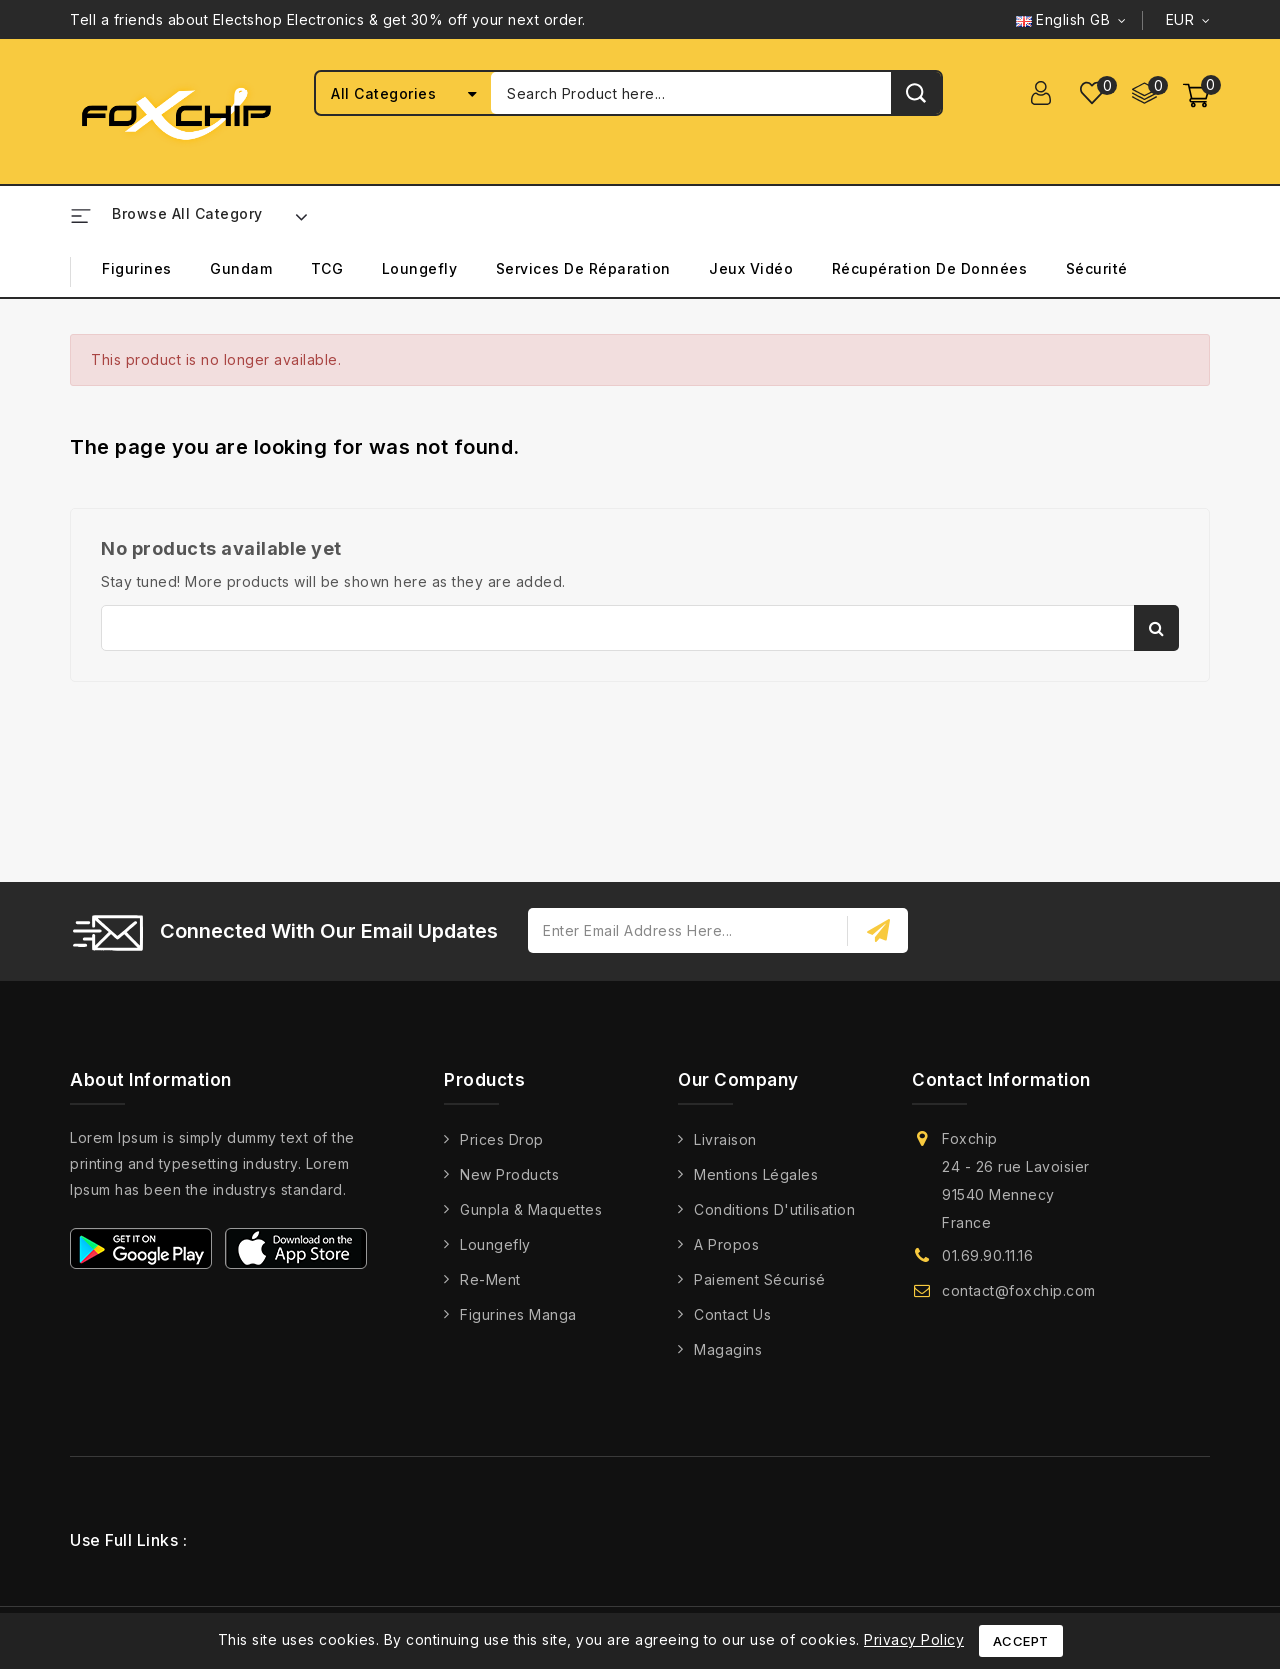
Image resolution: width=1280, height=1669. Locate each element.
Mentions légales (756, 1174)
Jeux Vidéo (751, 268)
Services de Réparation (583, 268)
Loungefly (420, 268)
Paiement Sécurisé (760, 1279)
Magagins (728, 1349)
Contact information (1001, 1080)
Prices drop (502, 1139)
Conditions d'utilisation (774, 1209)
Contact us (732, 1314)
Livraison (725, 1139)
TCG (327, 268)
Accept (1021, 1641)
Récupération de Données (930, 268)
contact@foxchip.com (1019, 1290)
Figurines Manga (518, 1314)
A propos (726, 1244)
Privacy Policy (914, 1639)
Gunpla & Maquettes (531, 1209)
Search (1156, 628)
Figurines (137, 268)
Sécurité (1097, 268)
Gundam (241, 268)
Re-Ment (490, 1279)
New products (509, 1174)
